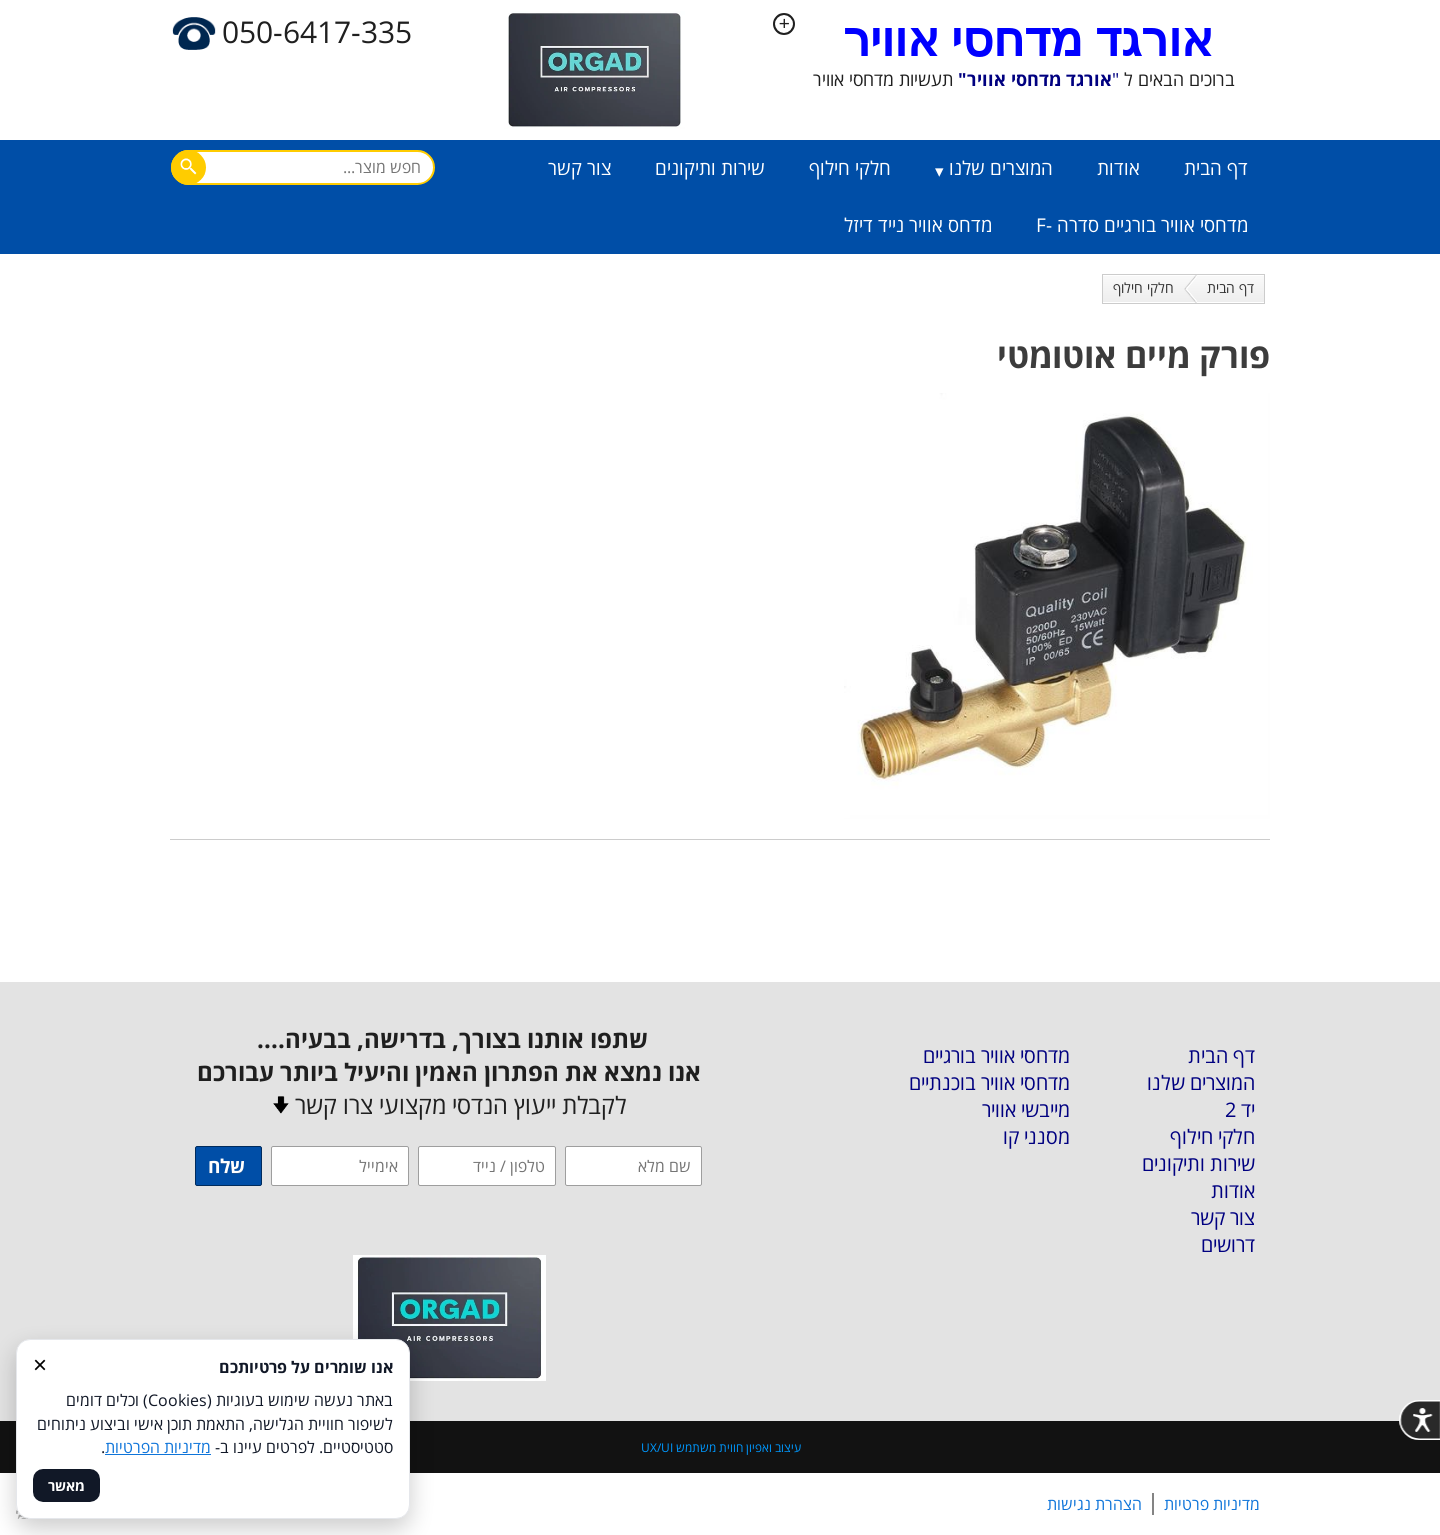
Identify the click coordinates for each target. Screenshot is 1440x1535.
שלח (226, 1166)
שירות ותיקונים (710, 168)
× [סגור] (40, 1364)
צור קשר (579, 168)
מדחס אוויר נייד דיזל (918, 225)
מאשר (66, 1485)
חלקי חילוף (850, 168)
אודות (1118, 168)
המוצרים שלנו (1001, 168)
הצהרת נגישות (1094, 1504)
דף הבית (1216, 168)
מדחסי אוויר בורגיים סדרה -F (1142, 225)
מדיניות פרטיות (1212, 1504)
